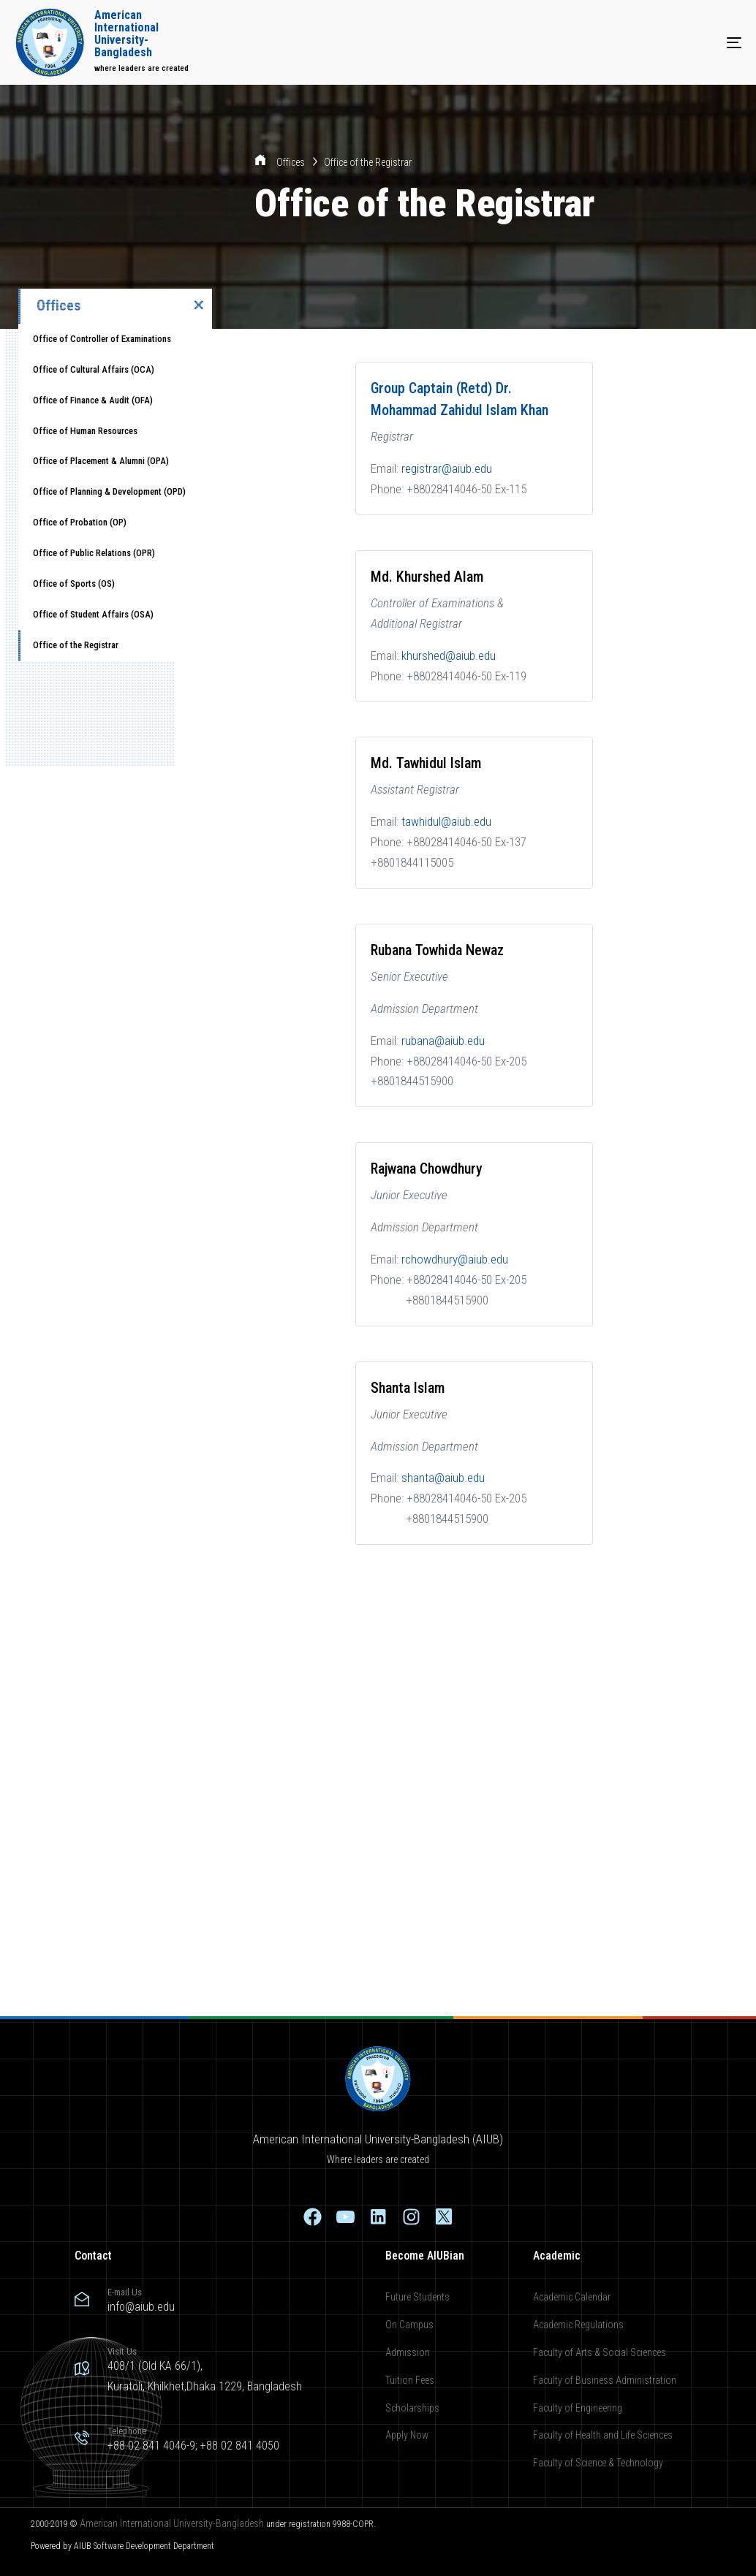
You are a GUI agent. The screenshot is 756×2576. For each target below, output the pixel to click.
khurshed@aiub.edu (448, 655)
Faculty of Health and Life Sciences (603, 2435)
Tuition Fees (409, 2380)
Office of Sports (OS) (74, 583)
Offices (291, 162)
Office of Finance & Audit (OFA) (93, 400)
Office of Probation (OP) (79, 522)
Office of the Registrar (75, 644)
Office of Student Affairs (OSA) (93, 614)
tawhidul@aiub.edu (446, 821)
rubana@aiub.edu (443, 1040)
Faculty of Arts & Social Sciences (599, 2352)
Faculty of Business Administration (604, 2380)
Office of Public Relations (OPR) (94, 552)
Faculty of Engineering (577, 2408)
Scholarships (412, 2408)
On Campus (409, 2324)
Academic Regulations (578, 2324)
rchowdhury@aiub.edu (454, 1259)
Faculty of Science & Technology (598, 2463)
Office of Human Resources (85, 430)
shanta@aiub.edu (443, 1477)
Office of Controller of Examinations (102, 338)
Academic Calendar (572, 2297)
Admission (407, 2352)
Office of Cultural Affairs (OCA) (93, 369)
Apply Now (406, 2435)
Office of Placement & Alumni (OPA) (101, 460)
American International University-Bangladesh (172, 2523)
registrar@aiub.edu (446, 468)
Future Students (417, 2297)
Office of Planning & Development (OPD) (109, 491)
